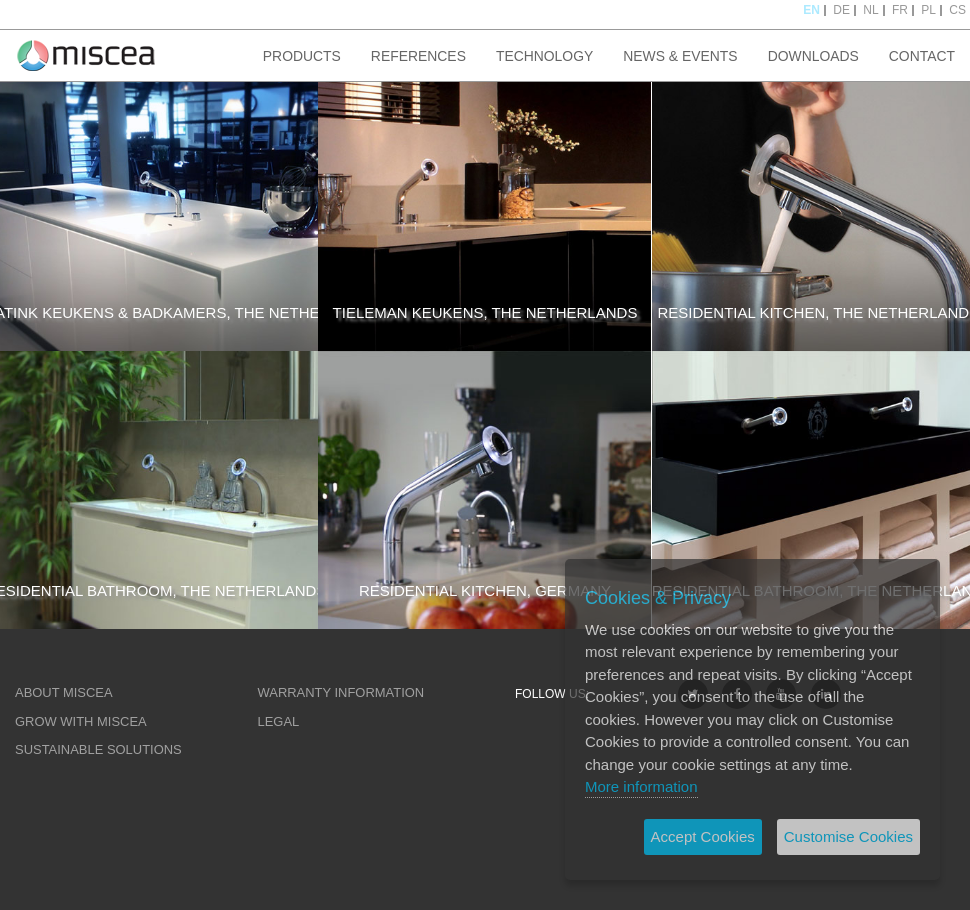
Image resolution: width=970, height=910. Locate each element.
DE (841, 10)
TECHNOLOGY (544, 56)
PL (928, 10)
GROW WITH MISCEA (81, 721)
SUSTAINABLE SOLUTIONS (98, 749)
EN (811, 10)
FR (900, 10)
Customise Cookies (848, 836)
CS (957, 10)
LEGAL (279, 721)
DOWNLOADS (813, 56)
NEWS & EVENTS (680, 56)
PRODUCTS (302, 56)
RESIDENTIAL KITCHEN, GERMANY (485, 590)
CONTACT (922, 56)
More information (641, 786)
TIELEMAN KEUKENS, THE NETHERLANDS (485, 312)
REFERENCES (418, 56)
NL (870, 10)
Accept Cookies (703, 836)
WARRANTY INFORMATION (341, 692)
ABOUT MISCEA (64, 692)
